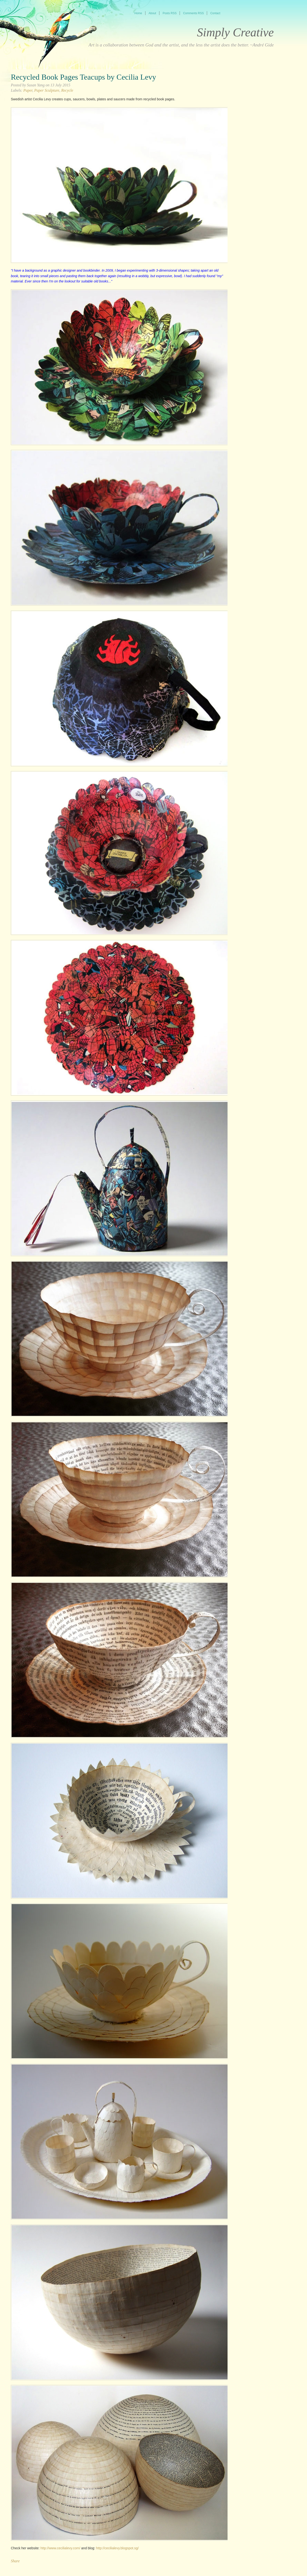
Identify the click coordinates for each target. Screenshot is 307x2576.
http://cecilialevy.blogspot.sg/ (117, 2548)
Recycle (67, 90)
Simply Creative (235, 32)
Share (15, 2561)
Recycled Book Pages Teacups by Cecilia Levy (83, 77)
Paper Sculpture (46, 90)
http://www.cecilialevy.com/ (60, 2548)
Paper (27, 90)
